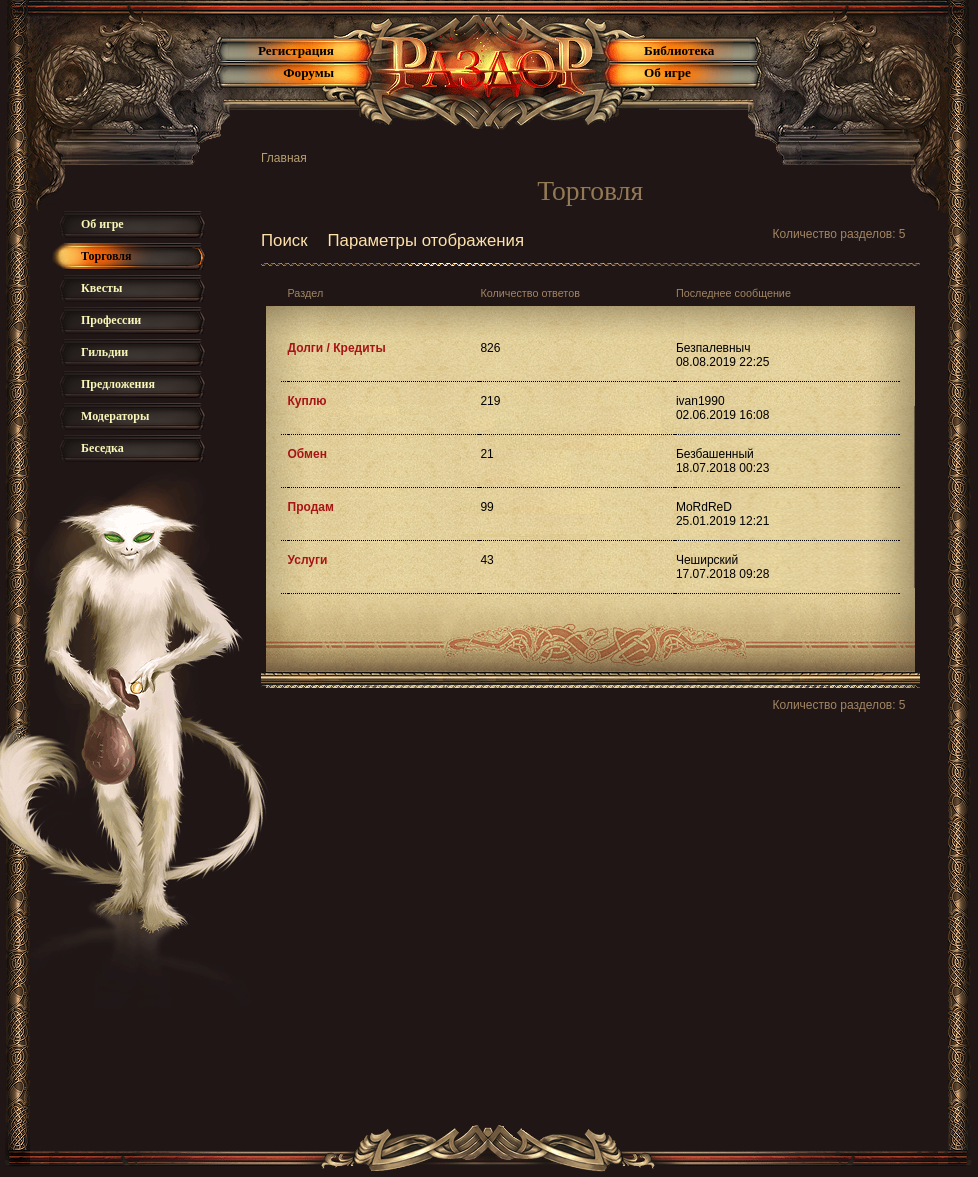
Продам (311, 507)
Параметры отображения (426, 240)
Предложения (118, 384)
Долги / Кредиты (337, 348)
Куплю (307, 401)
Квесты (101, 288)
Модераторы (115, 416)
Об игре (667, 72)
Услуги (308, 560)
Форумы (308, 72)
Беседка (102, 448)
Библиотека (679, 50)
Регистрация (296, 50)
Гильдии (104, 352)
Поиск (284, 240)
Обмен (307, 454)
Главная (284, 158)
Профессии (111, 320)
